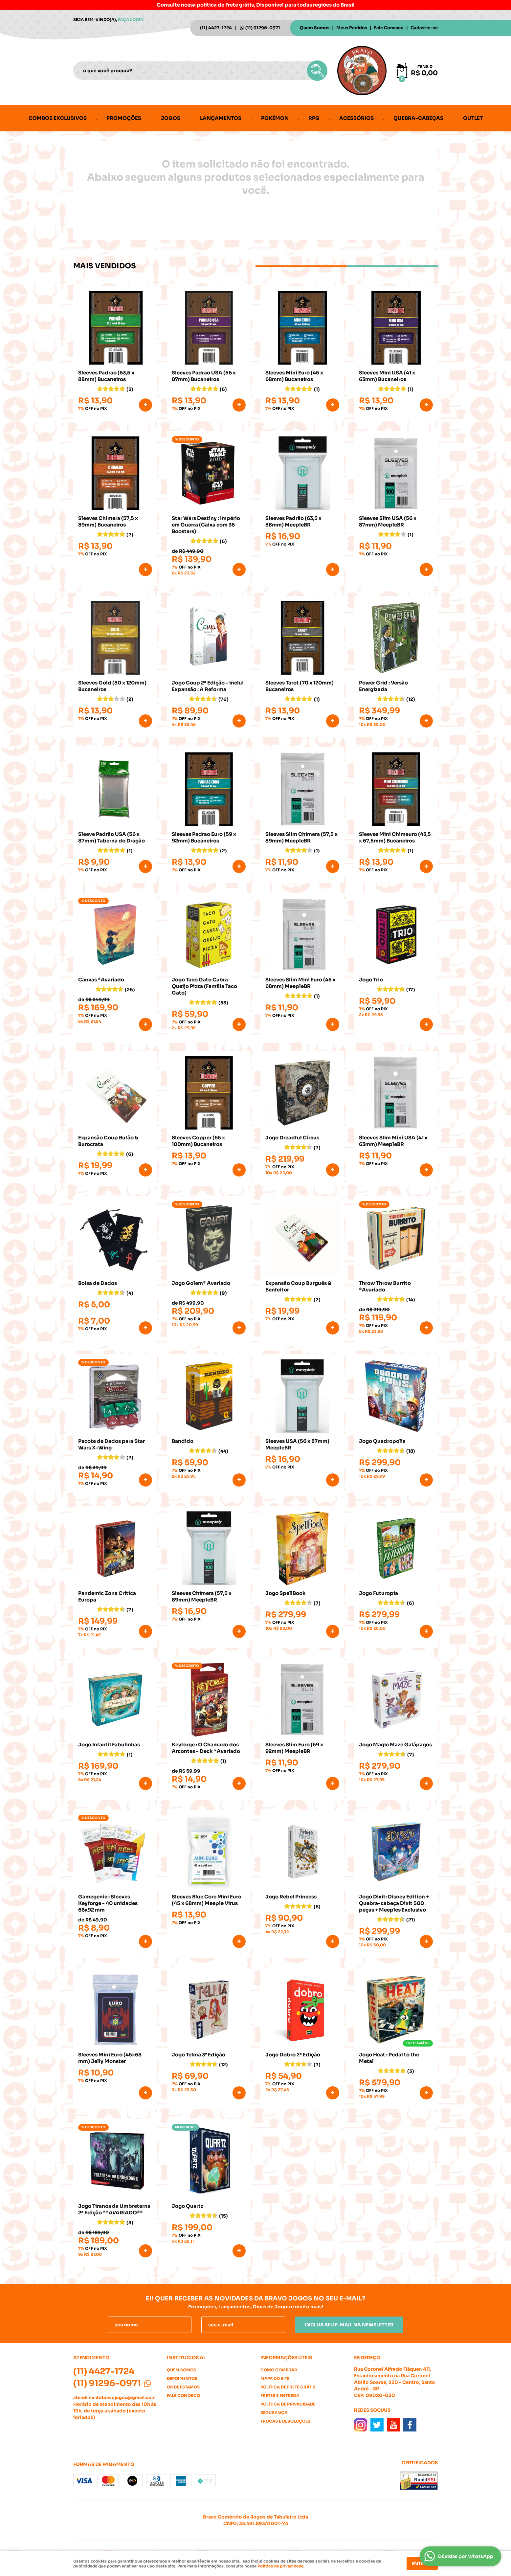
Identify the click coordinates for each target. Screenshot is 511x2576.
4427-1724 (216, 28)
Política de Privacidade (287, 2404)
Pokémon (275, 118)
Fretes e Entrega (279, 2395)
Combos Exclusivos (58, 118)
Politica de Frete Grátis (287, 2387)
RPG (314, 118)
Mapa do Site (274, 2378)
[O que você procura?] (317, 70)
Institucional (186, 2358)
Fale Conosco (389, 28)
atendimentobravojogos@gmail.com (114, 2397)
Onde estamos (183, 2387)
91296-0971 (262, 28)
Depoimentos (182, 2378)
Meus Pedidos (351, 28)
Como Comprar (278, 2369)
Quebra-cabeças (418, 118)
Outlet (473, 118)
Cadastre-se (424, 28)
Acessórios (356, 118)
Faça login (131, 19)
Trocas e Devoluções (285, 2421)
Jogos (170, 118)
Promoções (123, 118)
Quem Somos (314, 28)
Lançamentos (220, 118)
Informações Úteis (286, 2358)
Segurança (273, 2412)
